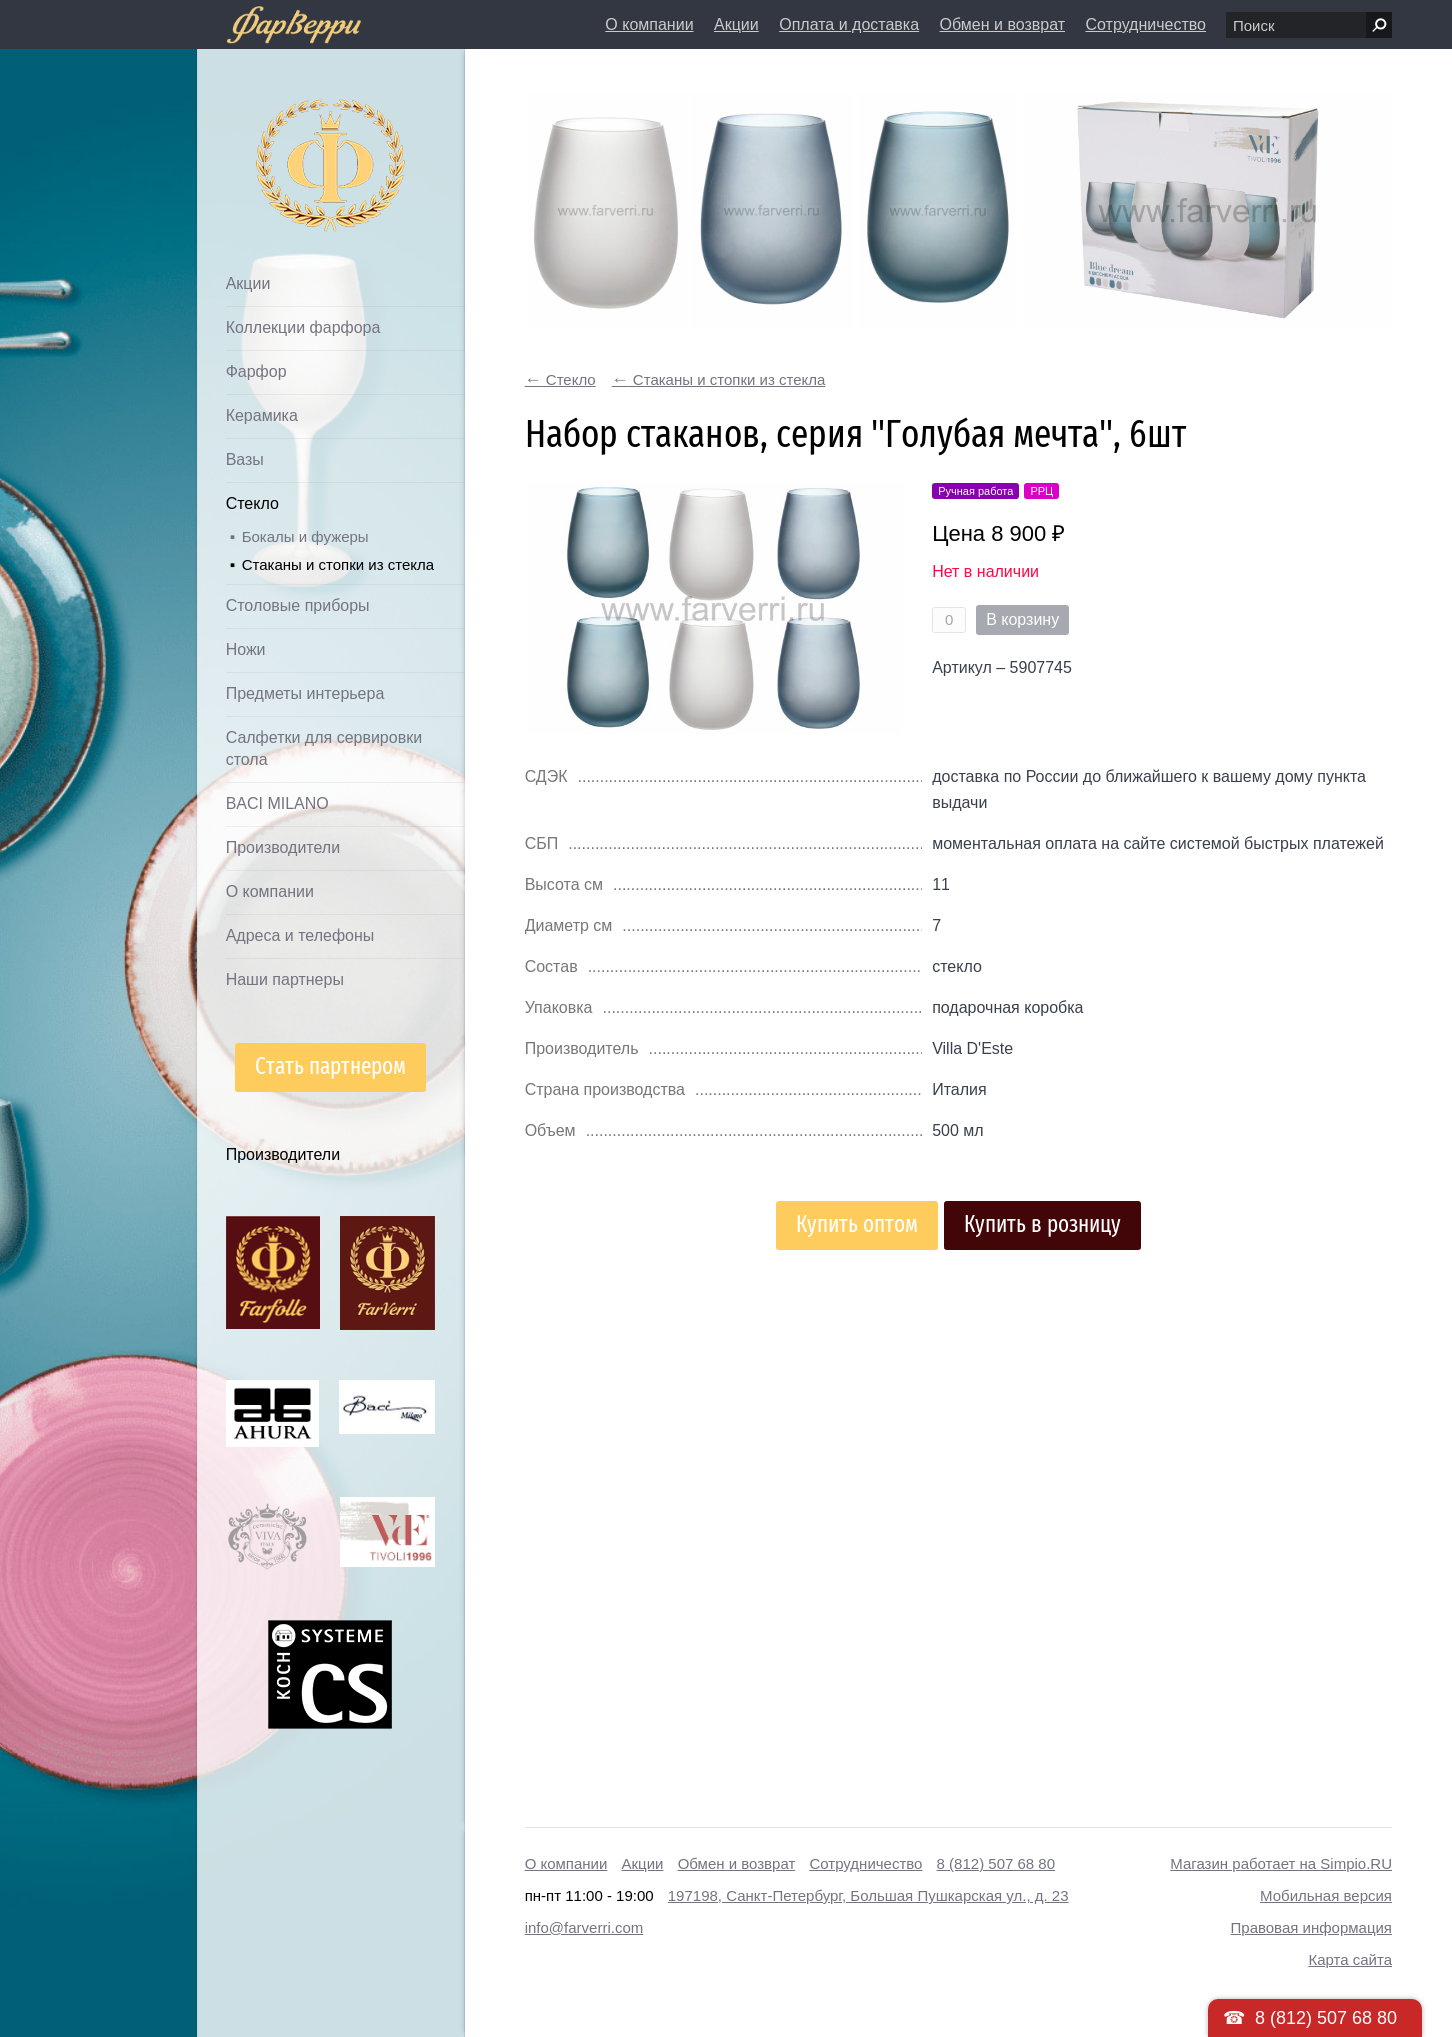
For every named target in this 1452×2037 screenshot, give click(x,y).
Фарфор (256, 371)
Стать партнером (330, 1066)
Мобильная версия (1326, 1895)
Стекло (252, 503)
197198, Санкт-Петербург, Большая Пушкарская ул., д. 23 (868, 1895)
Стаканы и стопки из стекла (338, 564)
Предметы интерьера (305, 693)
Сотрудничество (1145, 24)
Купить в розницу (1042, 1224)
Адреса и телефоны (300, 935)
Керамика (262, 415)
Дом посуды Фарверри (291, 135)
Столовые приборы (298, 605)
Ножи (246, 649)
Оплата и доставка (849, 24)
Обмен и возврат (1002, 24)
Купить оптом (857, 1224)
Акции (736, 24)
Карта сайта (1350, 1959)
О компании (649, 24)
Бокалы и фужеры (305, 536)
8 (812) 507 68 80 (996, 1863)
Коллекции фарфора (303, 327)
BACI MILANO (277, 803)
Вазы (245, 459)
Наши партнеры (285, 979)
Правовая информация (1311, 1927)
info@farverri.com (584, 1927)
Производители (283, 847)
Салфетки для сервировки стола (324, 748)
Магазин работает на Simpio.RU (1281, 1863)
